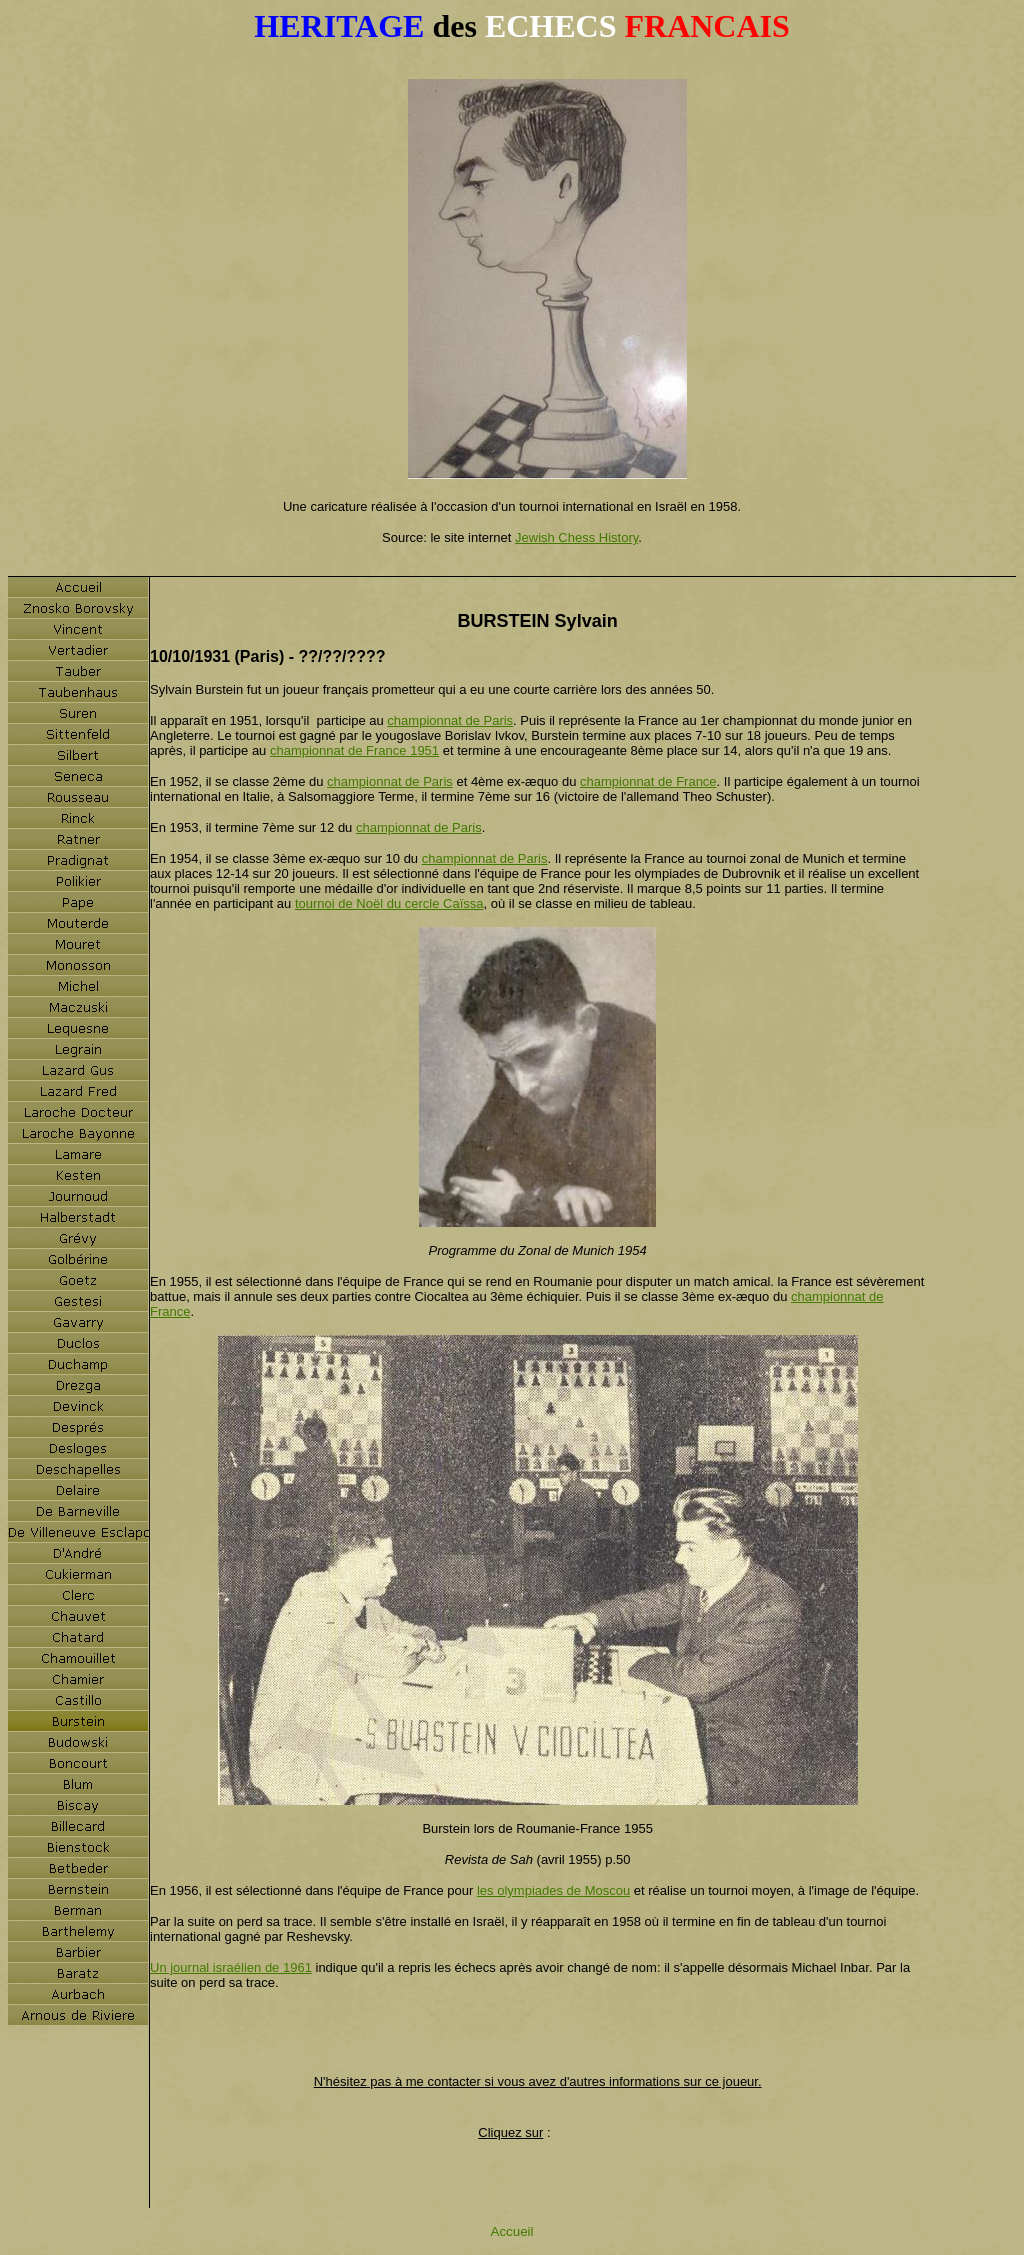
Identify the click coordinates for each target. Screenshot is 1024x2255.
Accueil (512, 2231)
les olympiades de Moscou (553, 1890)
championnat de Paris (450, 720)
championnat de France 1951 (354, 750)
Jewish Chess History (576, 537)
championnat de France (648, 781)
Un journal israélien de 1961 (231, 1967)
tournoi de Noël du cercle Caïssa (389, 903)
